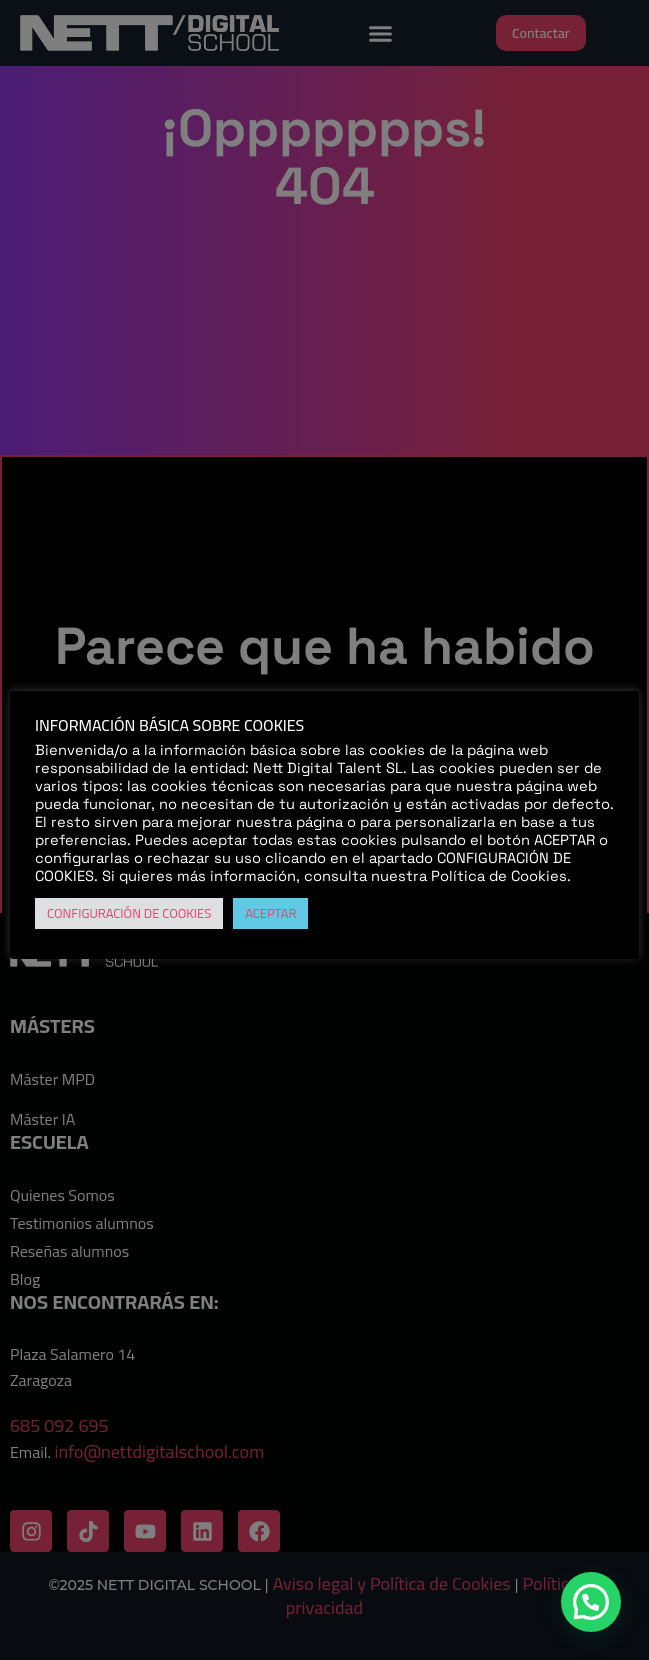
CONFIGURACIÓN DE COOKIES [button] (129, 913)
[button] (591, 1602)
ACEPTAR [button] (270, 913)
